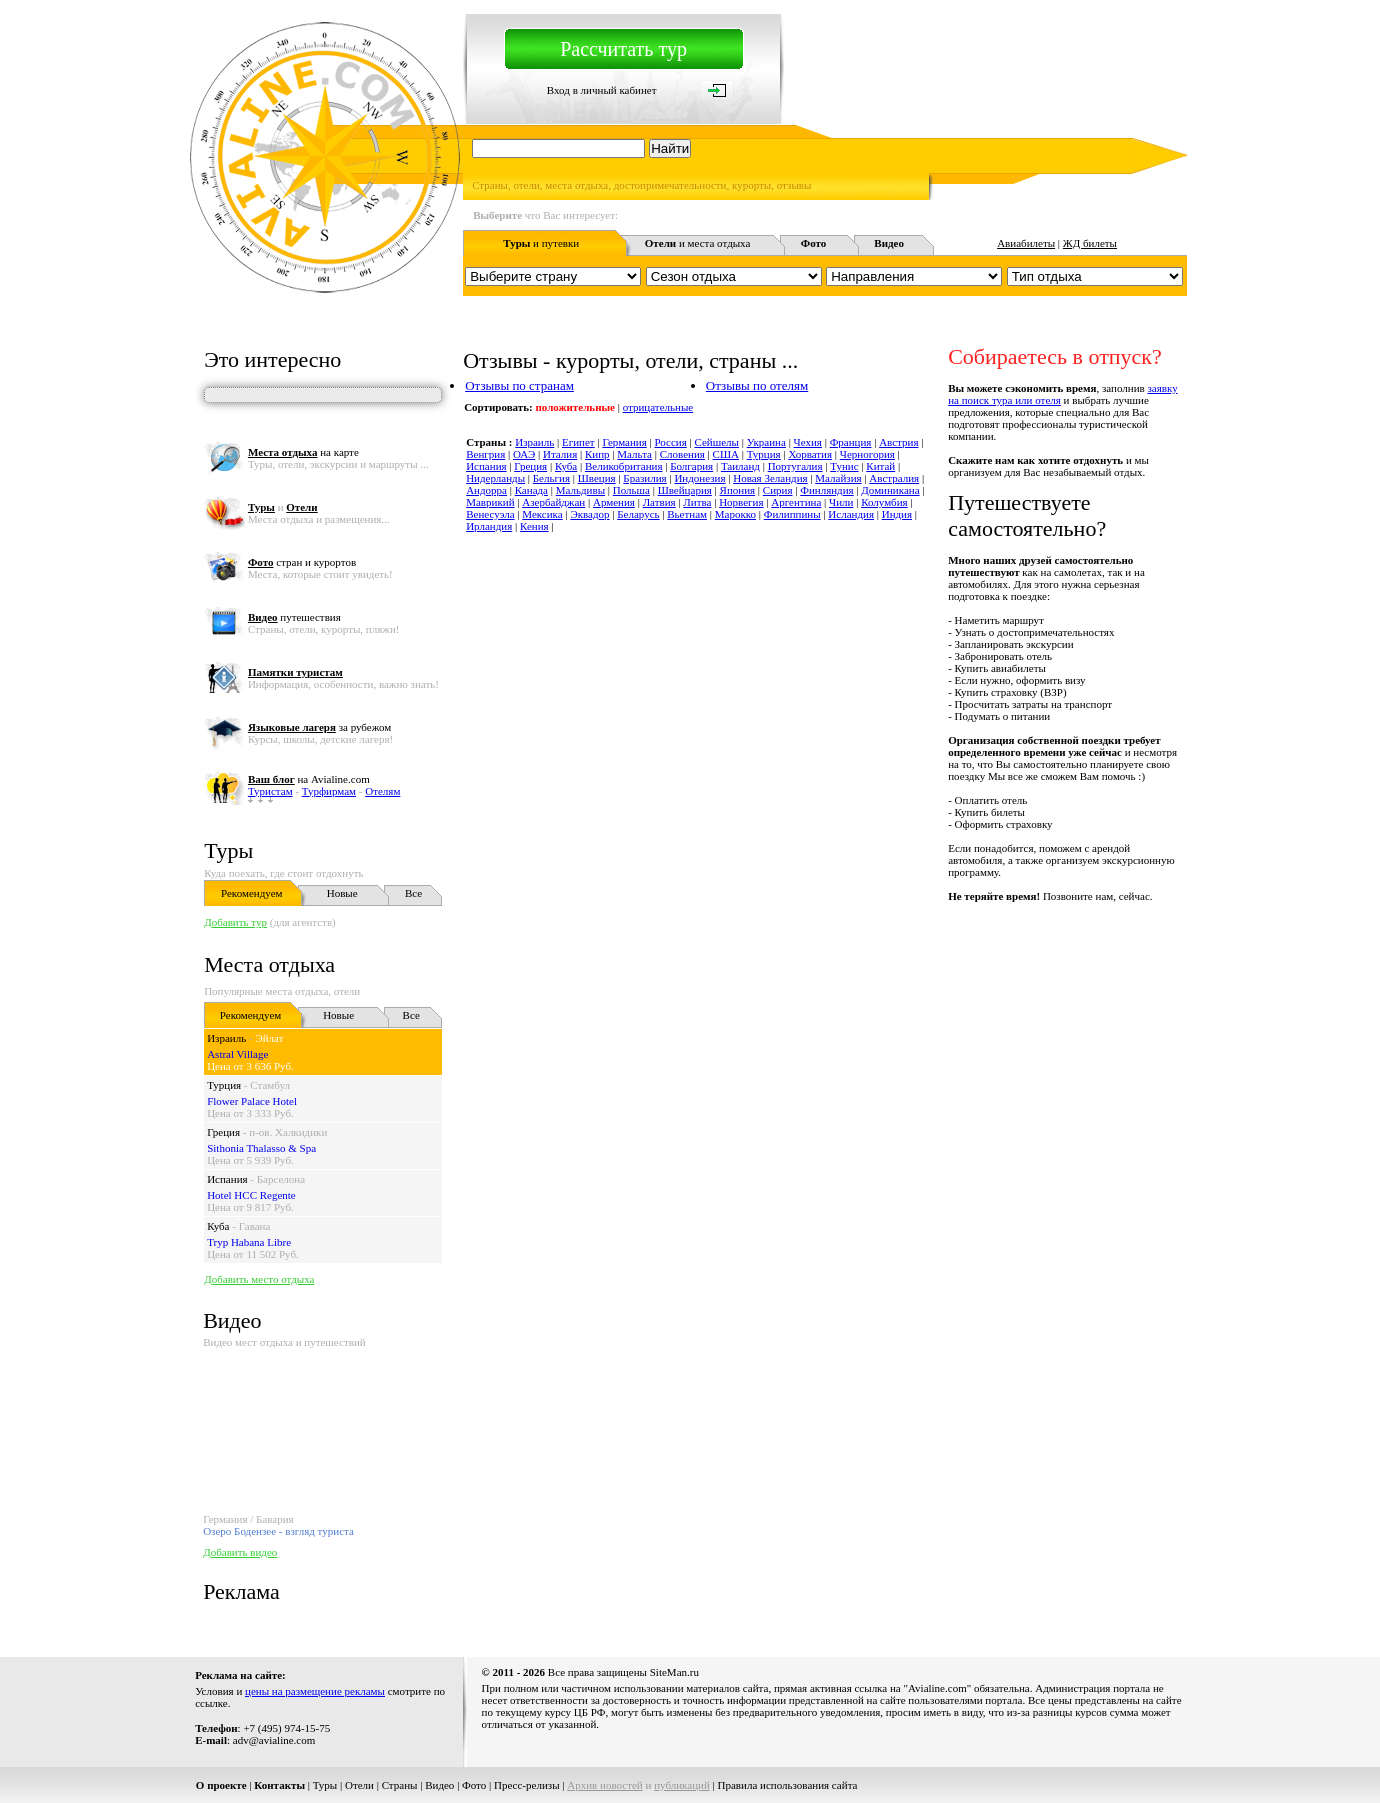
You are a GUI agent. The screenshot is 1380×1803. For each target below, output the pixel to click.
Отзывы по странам (519, 385)
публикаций (682, 1785)
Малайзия (838, 478)
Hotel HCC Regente (251, 1195)
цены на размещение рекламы (315, 1691)
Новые (342, 893)
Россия (670, 442)
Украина (766, 442)
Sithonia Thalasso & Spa (261, 1148)
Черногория (867, 454)
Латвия (659, 502)
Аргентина (796, 502)
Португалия (795, 466)
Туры (228, 850)
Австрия (898, 442)
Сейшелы (716, 442)
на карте (303, 452)
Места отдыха (269, 964)
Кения (534, 526)
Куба (218, 1226)
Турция (224, 1085)
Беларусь (638, 514)
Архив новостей (605, 1785)
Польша (631, 490)
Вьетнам (687, 514)
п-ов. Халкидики (288, 1132)
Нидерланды (495, 478)
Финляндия (826, 490)
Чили (841, 502)
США (726, 454)
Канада (531, 490)
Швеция (597, 478)
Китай (880, 466)
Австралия (894, 478)
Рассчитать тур (623, 49)
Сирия (778, 490)
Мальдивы (580, 490)
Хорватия (810, 454)
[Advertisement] (823, 947)
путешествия (294, 617)
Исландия (851, 514)
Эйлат (269, 1038)
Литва (697, 502)
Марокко (735, 514)
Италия (560, 454)
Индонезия (699, 478)
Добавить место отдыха (259, 1279)
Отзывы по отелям (757, 385)
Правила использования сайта (788, 1785)
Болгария (691, 466)
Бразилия (644, 478)
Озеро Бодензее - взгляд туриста (278, 1531)
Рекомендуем (251, 893)
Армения (614, 502)
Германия (624, 442)
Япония (738, 490)
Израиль (226, 1038)
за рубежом (319, 727)
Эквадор (589, 514)
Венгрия (485, 454)
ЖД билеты (1090, 243)
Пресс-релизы (527, 1785)
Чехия (808, 442)
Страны (400, 1785)
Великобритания (624, 466)
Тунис (844, 466)
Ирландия (489, 526)
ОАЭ (524, 454)
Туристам (270, 791)
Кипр (597, 454)
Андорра (486, 490)
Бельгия (551, 478)
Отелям (382, 791)
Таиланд (740, 466)
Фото (474, 1785)
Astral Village (237, 1054)
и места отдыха (698, 243)
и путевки (541, 243)
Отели (359, 1785)
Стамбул (270, 1085)
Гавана (255, 1226)
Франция (851, 442)
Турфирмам (329, 791)
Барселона (281, 1179)
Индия (897, 514)
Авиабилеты (1026, 243)
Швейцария (685, 490)
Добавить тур (235, 922)
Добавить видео (240, 1552)
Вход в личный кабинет (602, 90)
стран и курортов (302, 562)
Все (413, 893)
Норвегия (741, 502)
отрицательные (658, 407)
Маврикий (490, 502)
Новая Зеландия (770, 478)
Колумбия (884, 502)
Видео (439, 1785)
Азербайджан (553, 502)
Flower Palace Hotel (252, 1101)
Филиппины (792, 514)
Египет (578, 442)
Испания (227, 1179)
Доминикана (890, 490)
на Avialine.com (309, 779)
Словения (682, 454)
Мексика (542, 514)
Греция (223, 1132)
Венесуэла (490, 514)
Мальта (634, 454)
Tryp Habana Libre (249, 1242)
